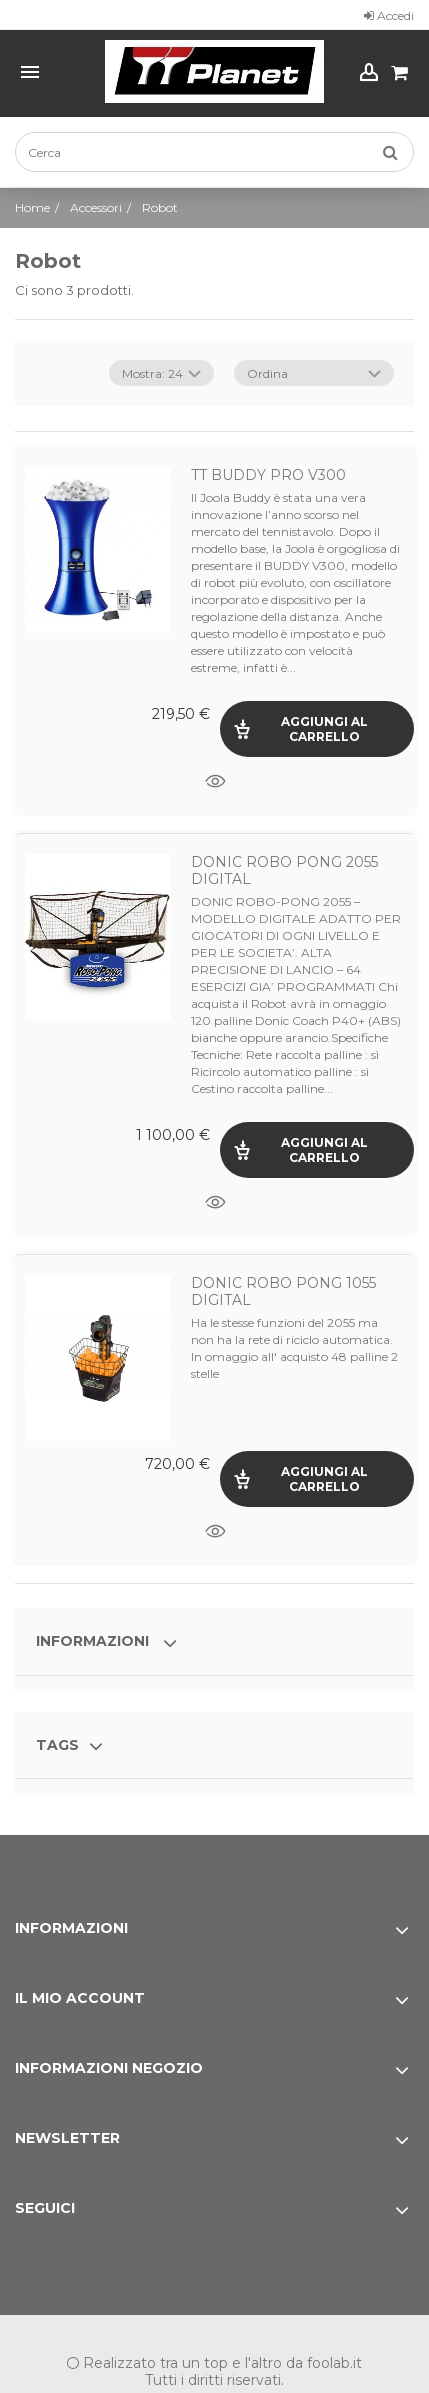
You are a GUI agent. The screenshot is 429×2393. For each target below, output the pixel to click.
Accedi (389, 15)
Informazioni (94, 1641)
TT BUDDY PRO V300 (268, 475)
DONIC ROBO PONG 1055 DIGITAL (283, 1291)
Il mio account (80, 1998)
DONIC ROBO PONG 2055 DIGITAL (284, 870)
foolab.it (334, 2363)
